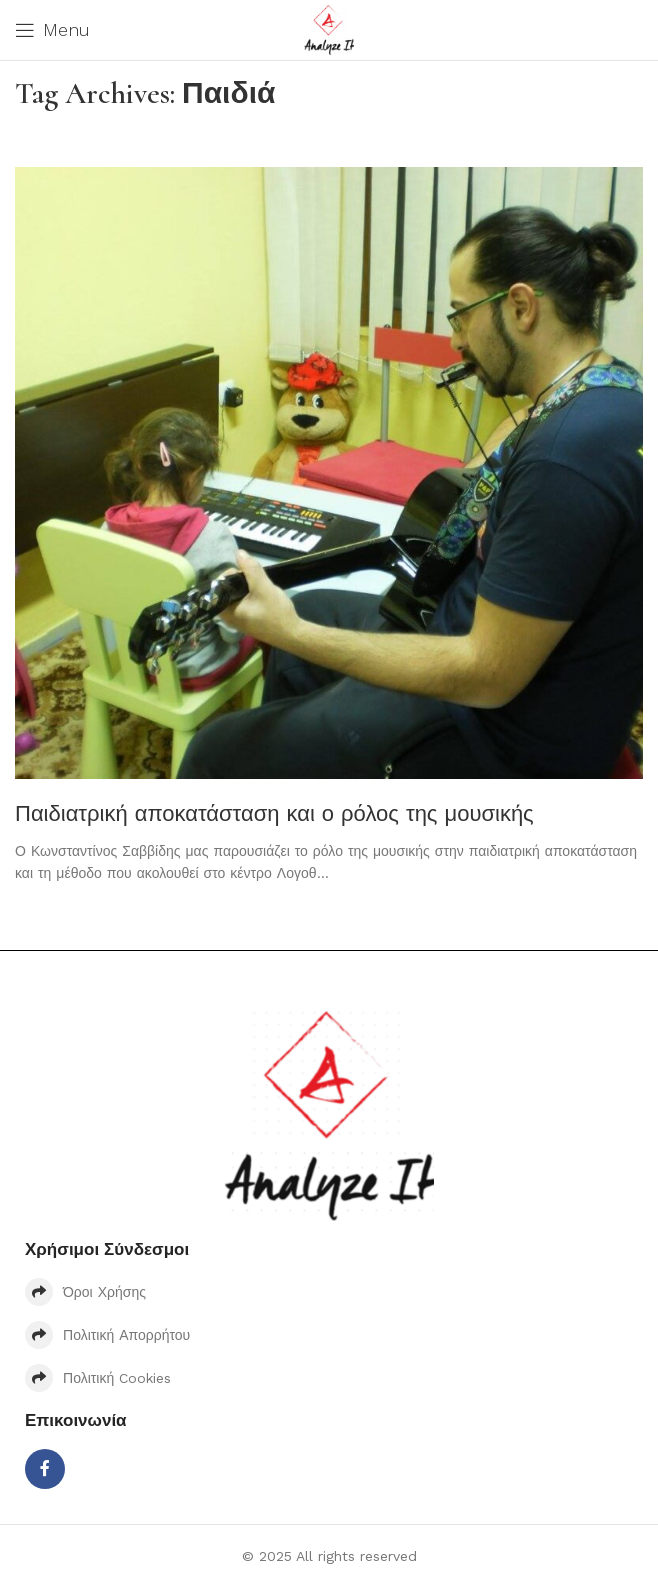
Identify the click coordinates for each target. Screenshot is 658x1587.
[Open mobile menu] (52, 30)
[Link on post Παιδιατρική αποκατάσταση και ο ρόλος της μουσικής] (329, 473)
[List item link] (329, 1292)
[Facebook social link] (45, 1469)
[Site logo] (329, 29)
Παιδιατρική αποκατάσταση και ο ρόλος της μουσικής (274, 813)
